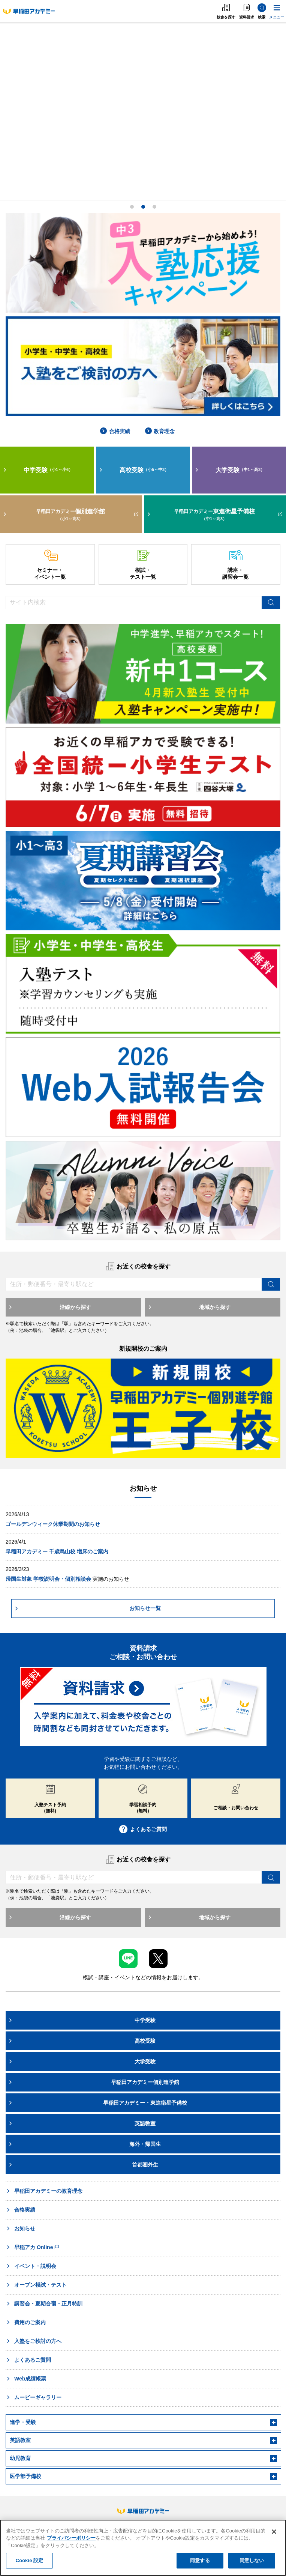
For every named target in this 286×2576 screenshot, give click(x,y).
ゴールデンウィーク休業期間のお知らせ (53, 1524)
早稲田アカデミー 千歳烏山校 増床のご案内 (57, 1551)
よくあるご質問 (143, 1829)
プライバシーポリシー (71, 2538)
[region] (143, 2548)
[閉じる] (274, 2531)
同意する (200, 2560)
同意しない (252, 2560)
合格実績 (115, 430)
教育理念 (160, 430)
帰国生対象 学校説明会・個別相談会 (48, 1579)
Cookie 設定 (29, 2560)
